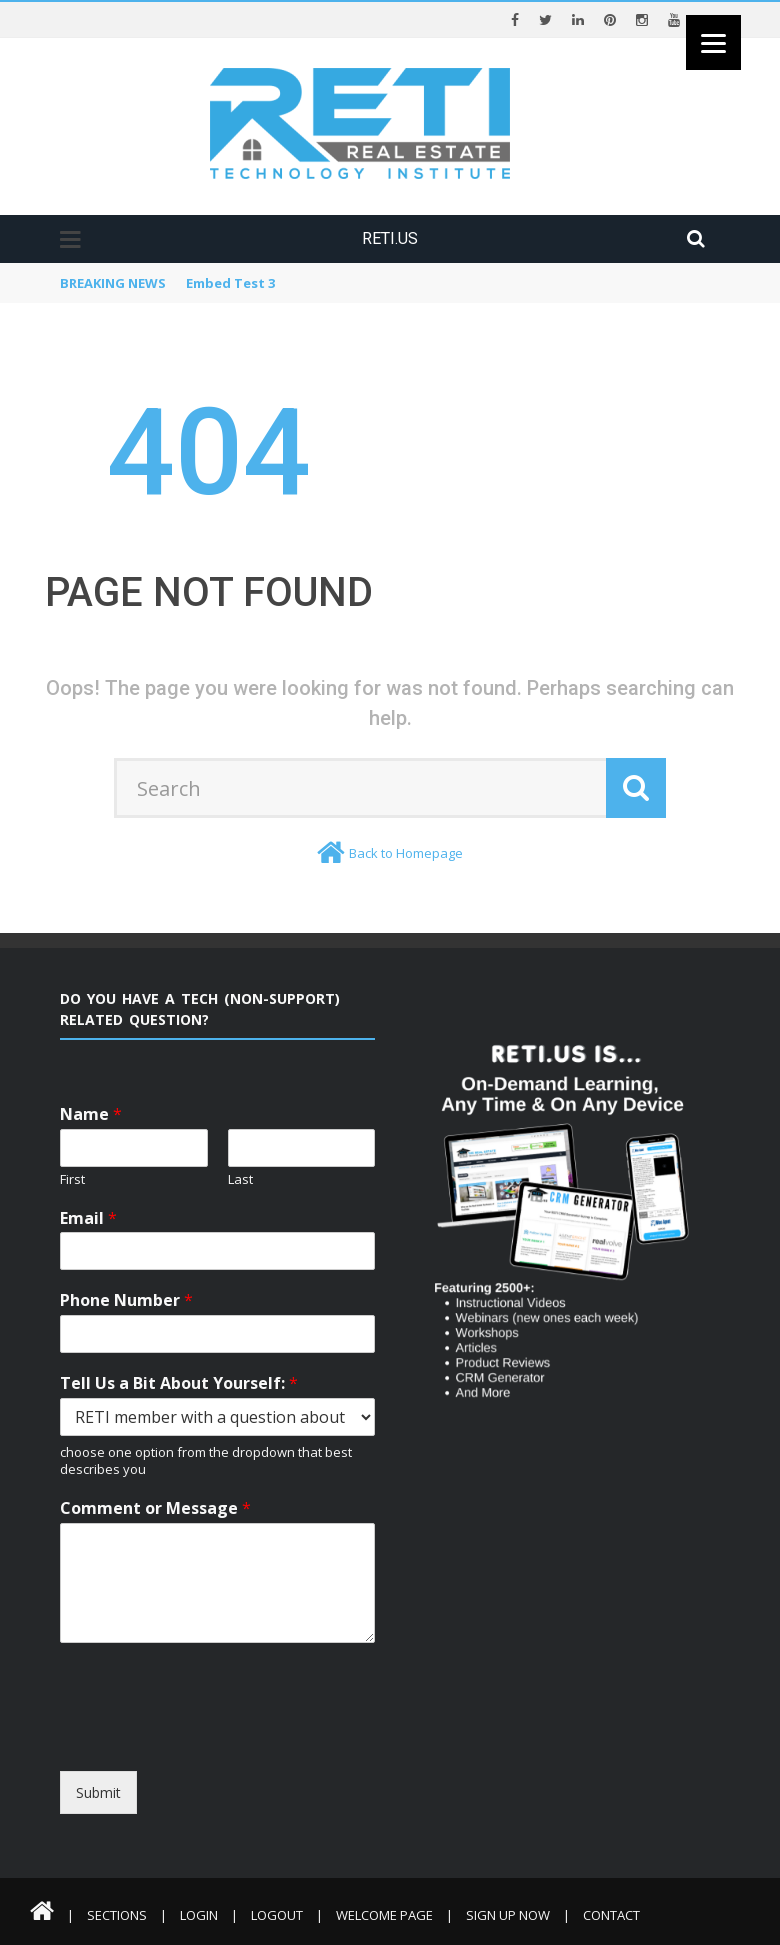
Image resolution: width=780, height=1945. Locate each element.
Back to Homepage (406, 853)
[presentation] (242, 1753)
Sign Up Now (508, 1915)
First (72, 1179)
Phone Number (126, 1300)
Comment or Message (155, 1508)
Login (199, 1915)
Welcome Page (384, 1915)
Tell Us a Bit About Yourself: (179, 1383)
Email (88, 1218)
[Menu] (713, 42)
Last (240, 1179)
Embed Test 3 (230, 283)
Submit (98, 1792)
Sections (117, 1915)
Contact (611, 1915)
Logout (277, 1915)
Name (91, 1114)
